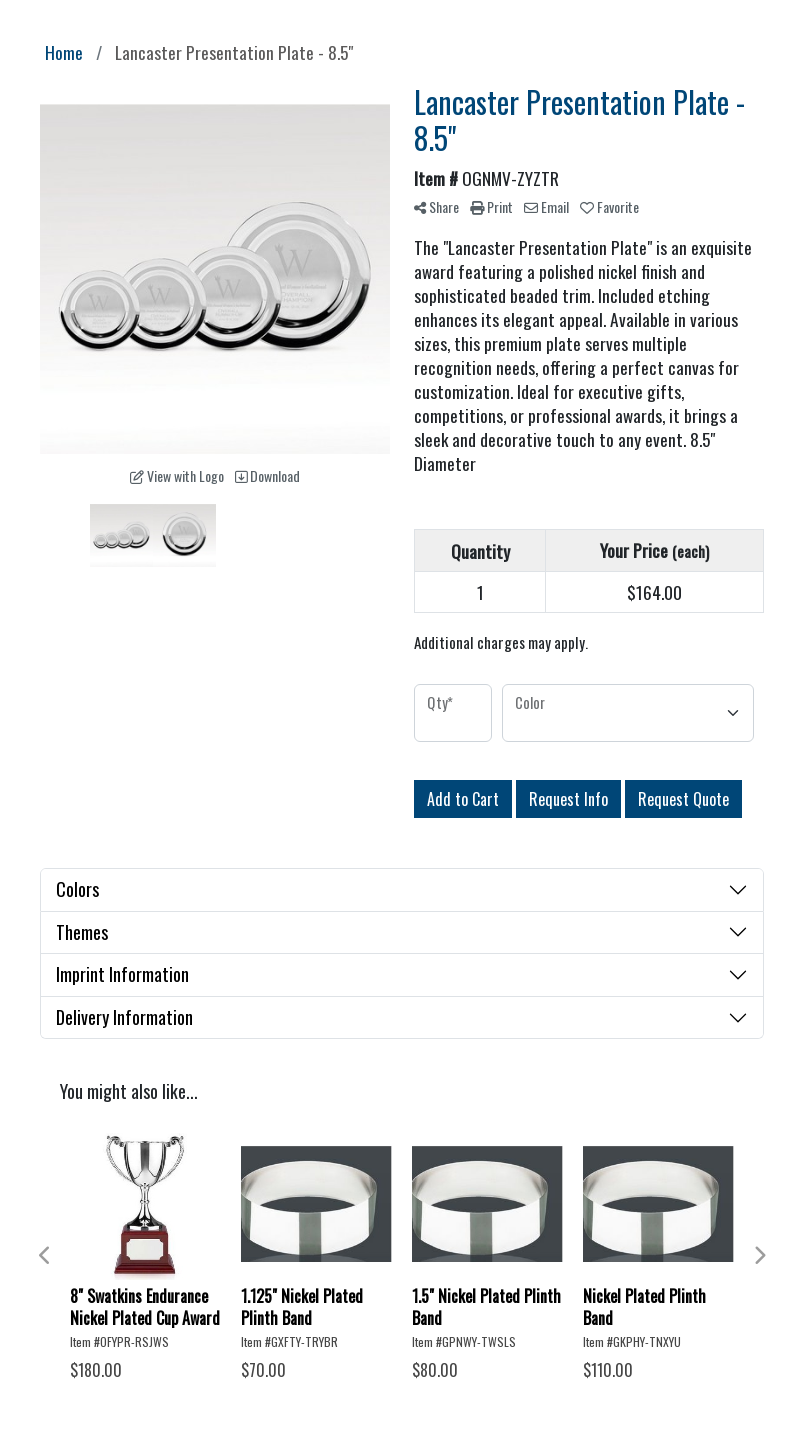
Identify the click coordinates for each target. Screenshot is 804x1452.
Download (267, 475)
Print (491, 206)
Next (759, 1256)
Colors (77, 889)
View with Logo (177, 475)
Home (64, 52)
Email (546, 206)
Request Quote (683, 799)
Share (436, 206)
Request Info (568, 799)
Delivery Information (124, 1017)
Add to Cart (463, 799)
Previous (45, 1256)
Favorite (609, 206)
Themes (82, 932)
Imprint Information (122, 974)
